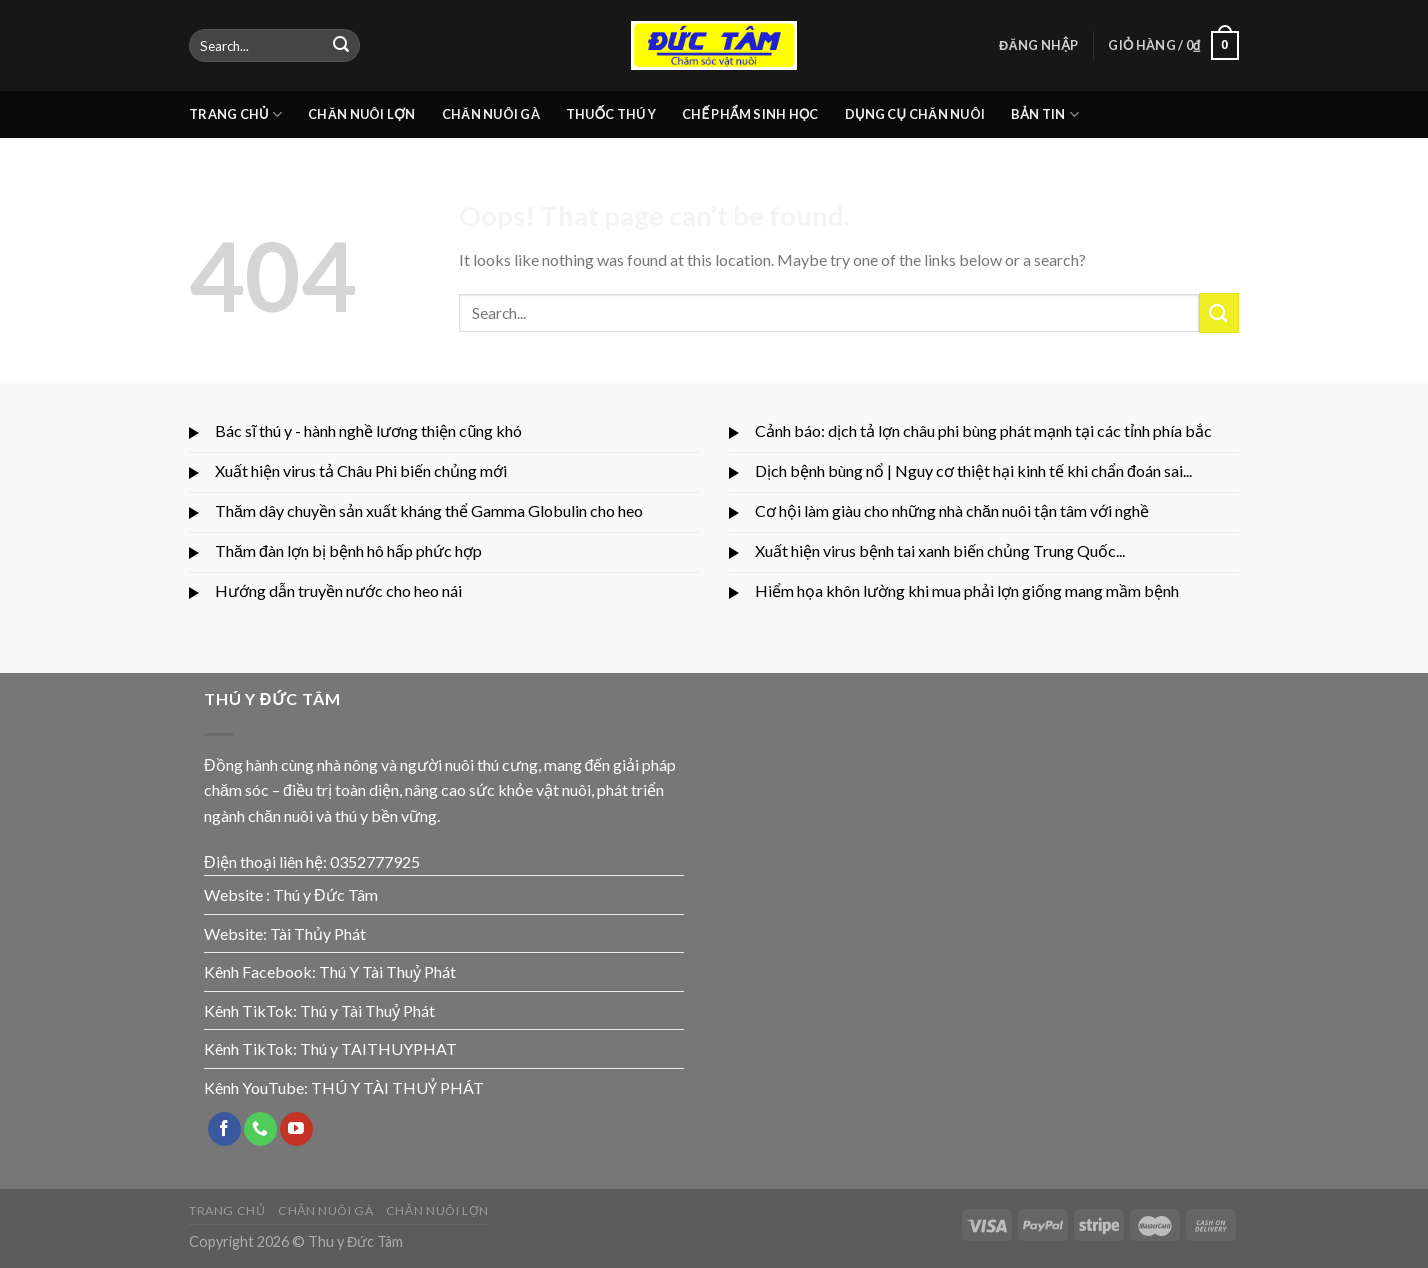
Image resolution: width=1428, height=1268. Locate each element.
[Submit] (341, 46)
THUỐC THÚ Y (611, 114)
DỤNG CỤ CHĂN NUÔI (915, 114)
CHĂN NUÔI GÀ (491, 114)
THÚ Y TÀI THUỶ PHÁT (397, 1087)
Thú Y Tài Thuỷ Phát (387, 971)
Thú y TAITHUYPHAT (378, 1048)
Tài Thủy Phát (318, 933)
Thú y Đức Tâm (325, 894)
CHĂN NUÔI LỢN (361, 114)
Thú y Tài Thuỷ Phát (367, 1010)
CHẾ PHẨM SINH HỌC (750, 114)
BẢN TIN (1045, 114)
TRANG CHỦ (235, 114)
